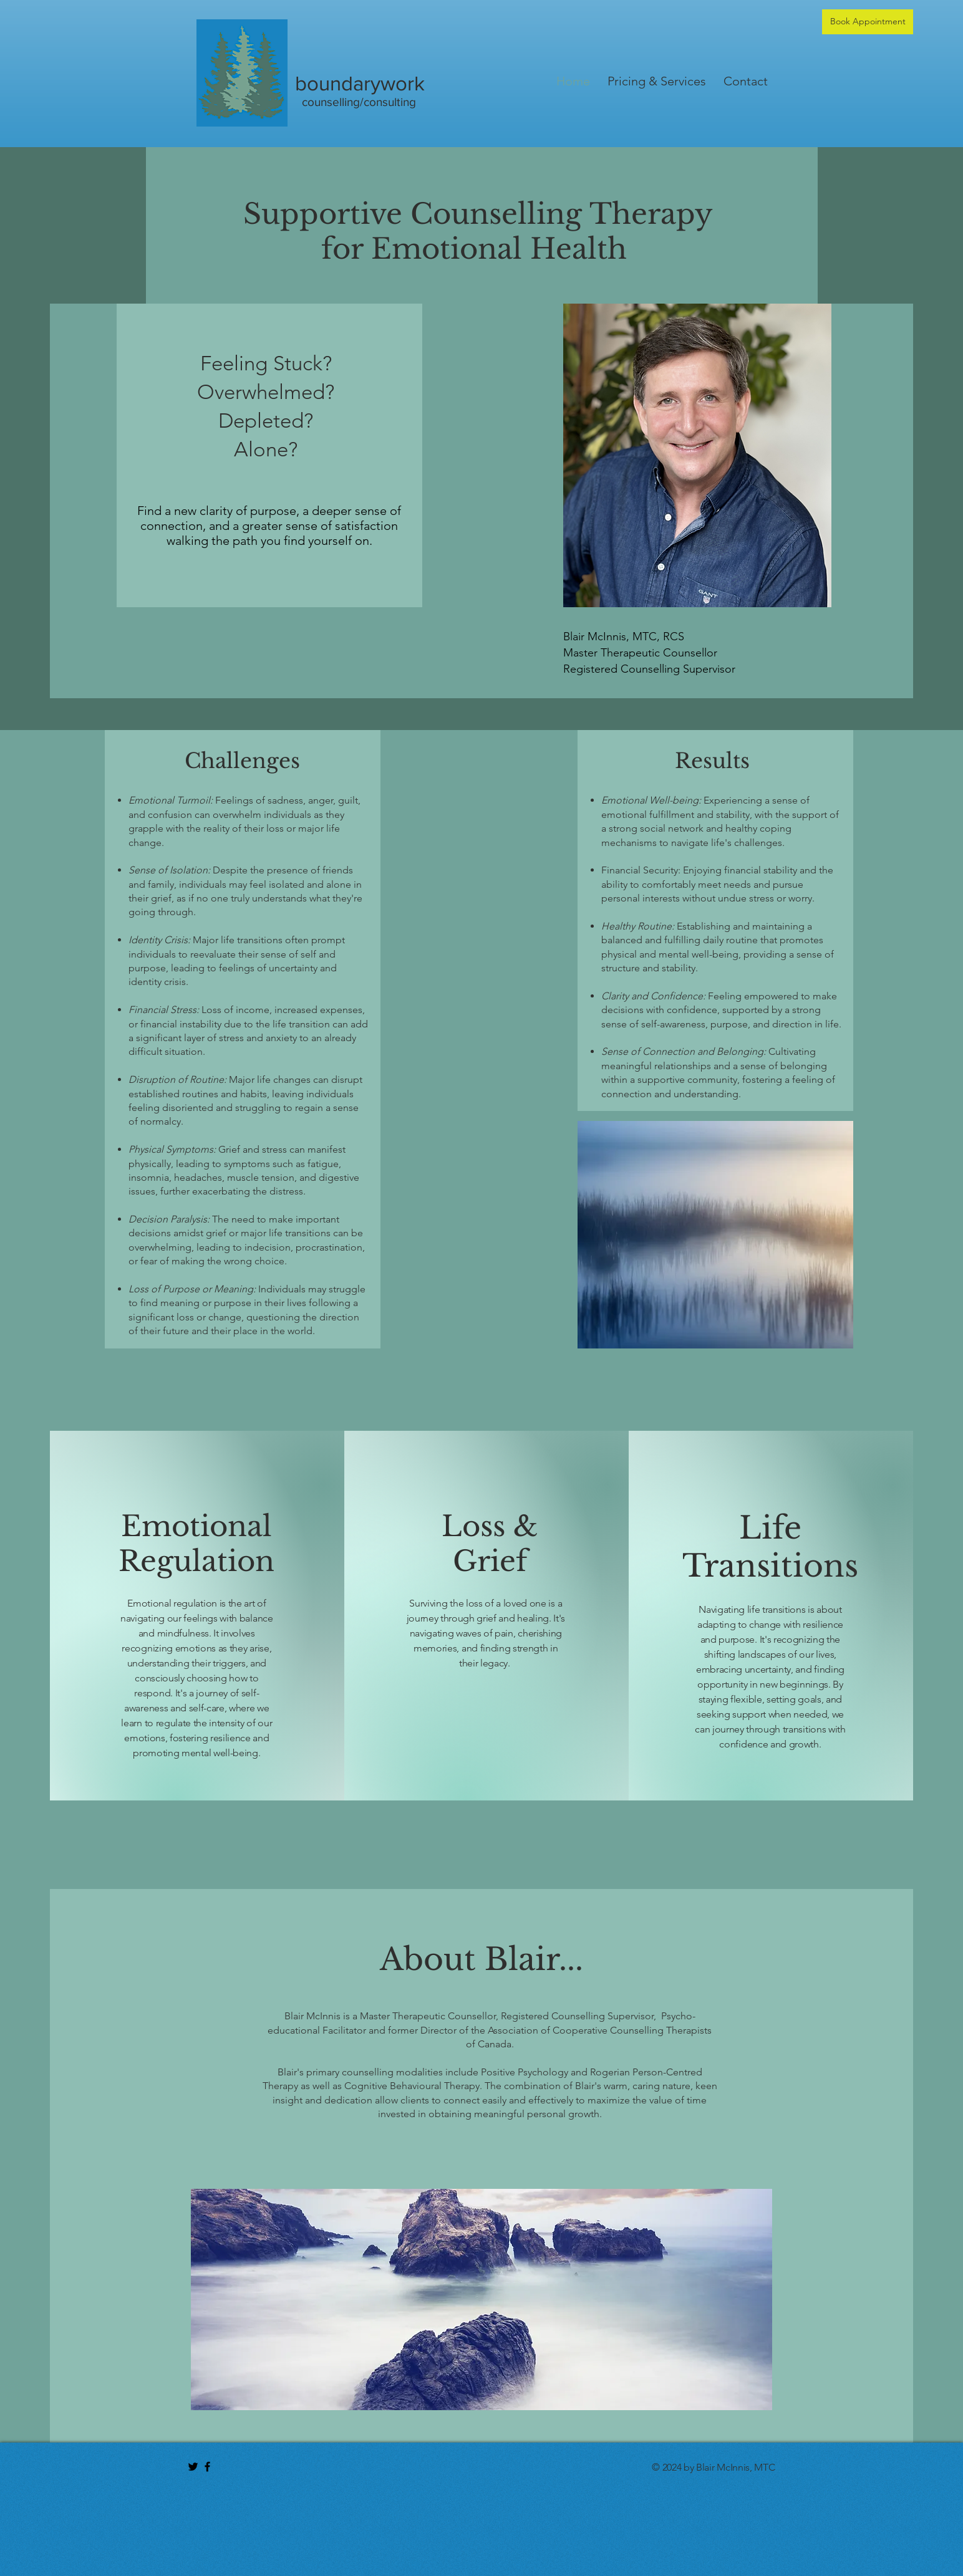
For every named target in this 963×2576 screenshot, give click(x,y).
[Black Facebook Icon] (207, 2466)
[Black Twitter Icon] (193, 2466)
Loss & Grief (490, 1544)
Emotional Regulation (196, 1544)
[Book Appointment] (867, 21)
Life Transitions (770, 1547)
